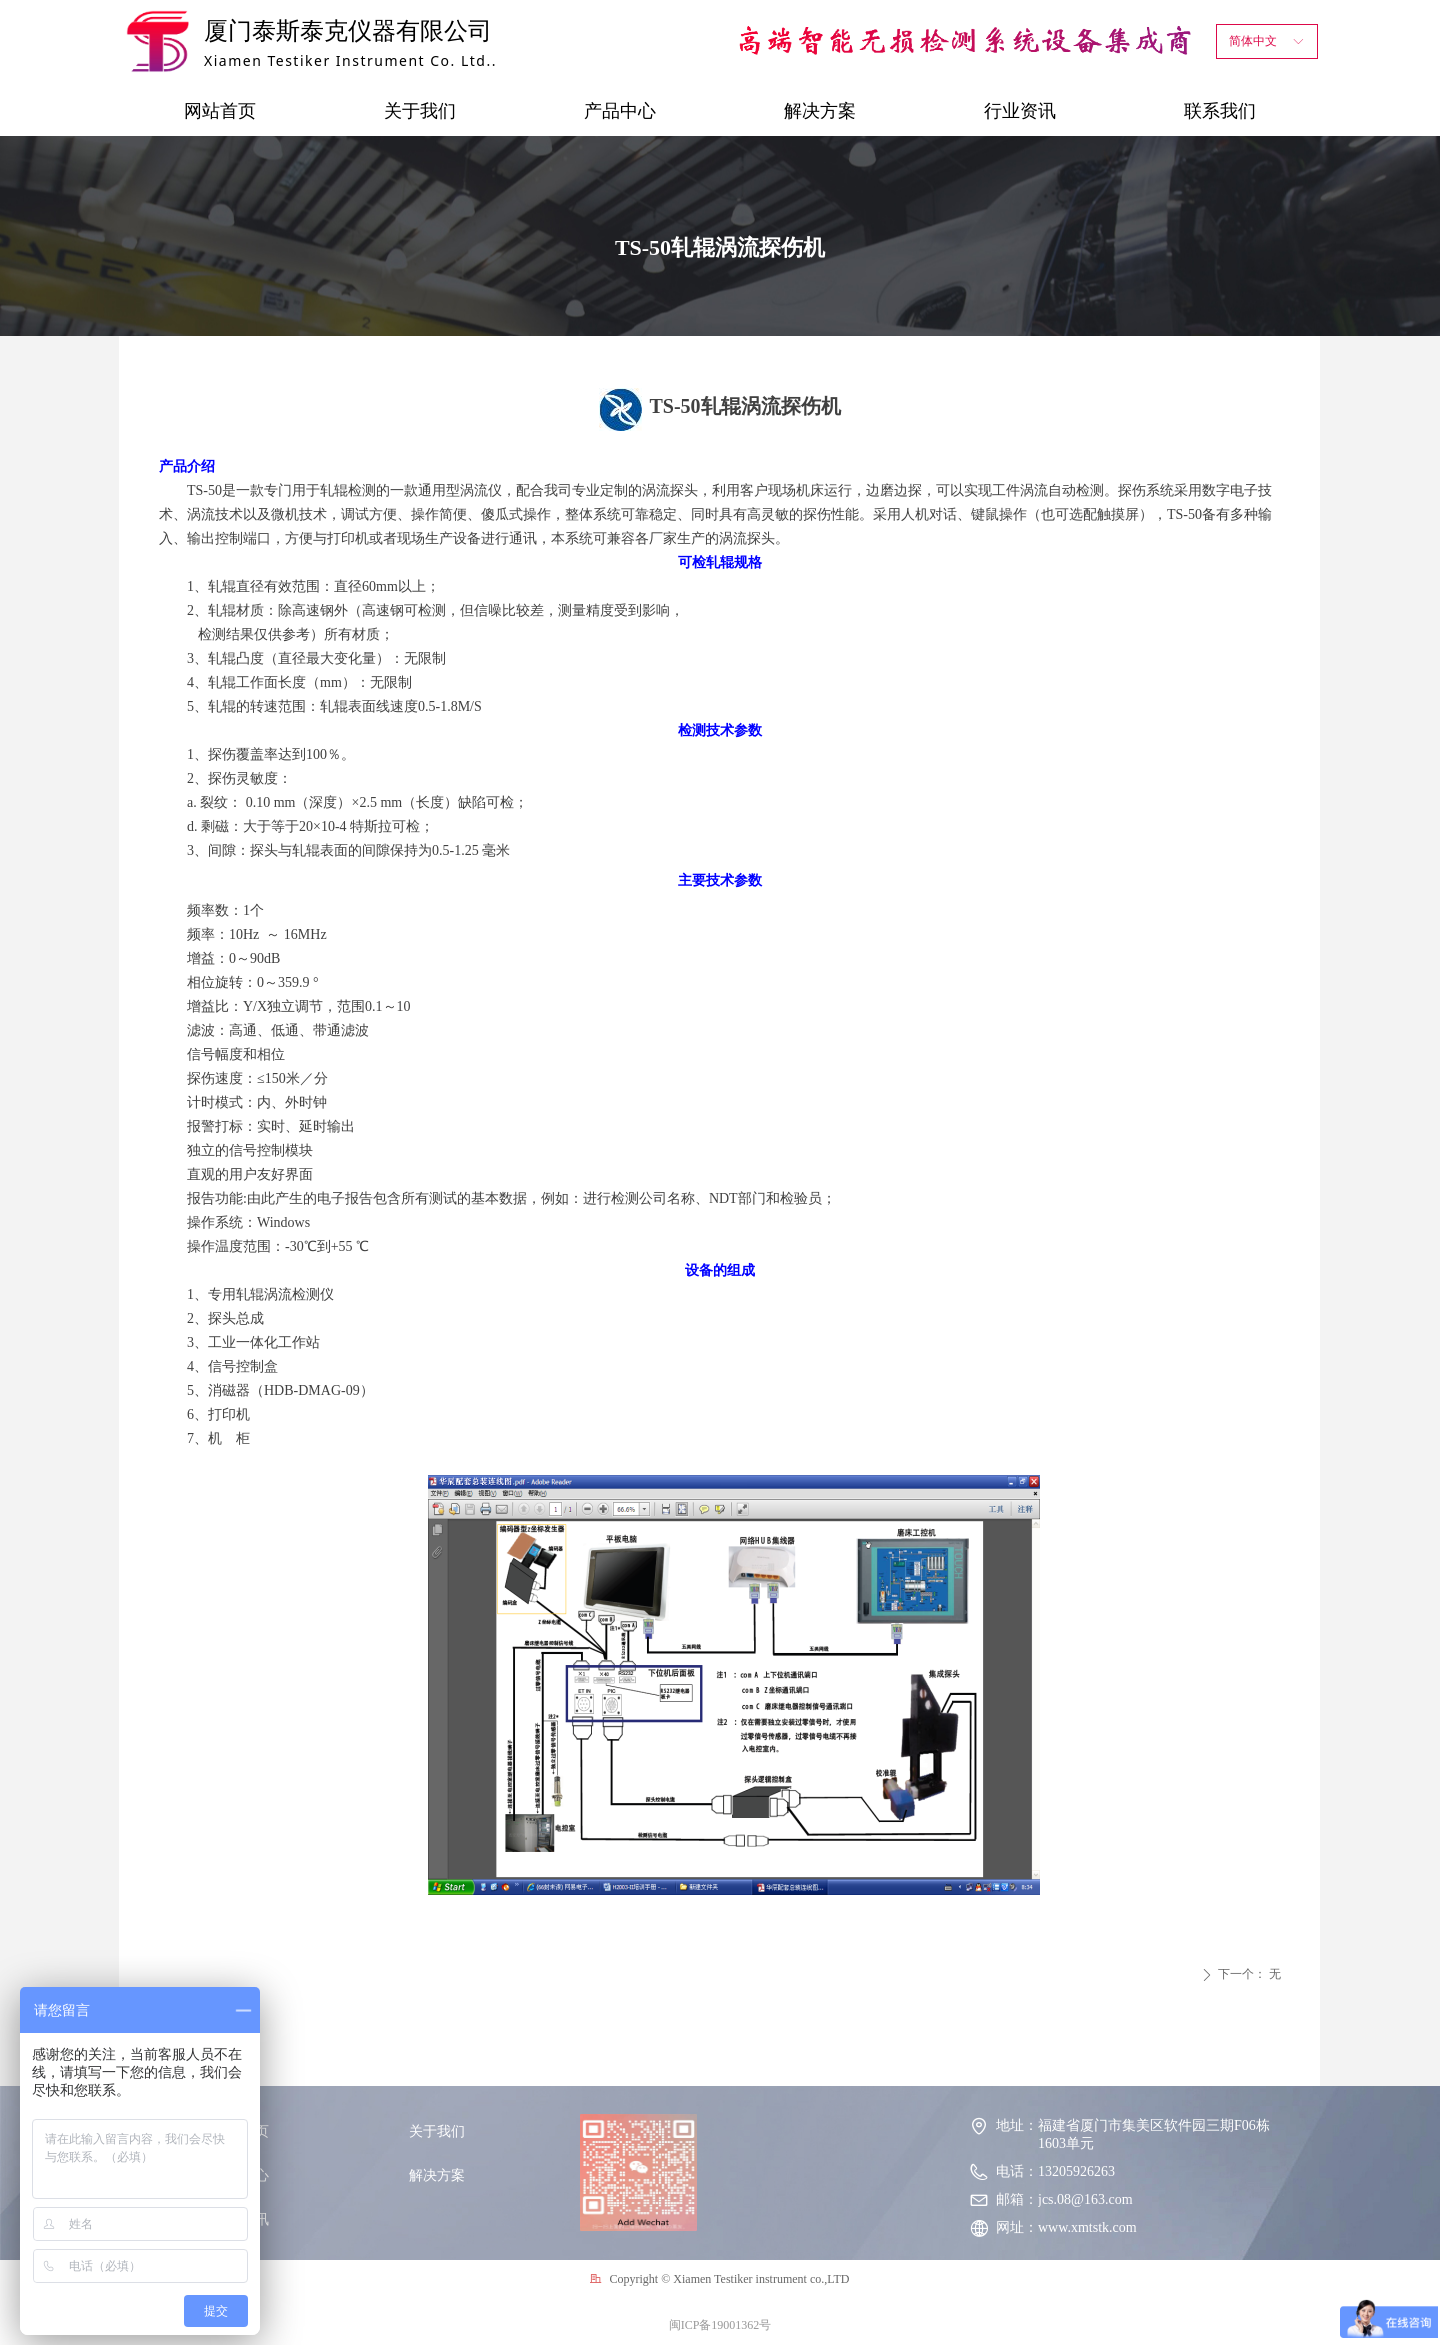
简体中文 (1253, 41)
